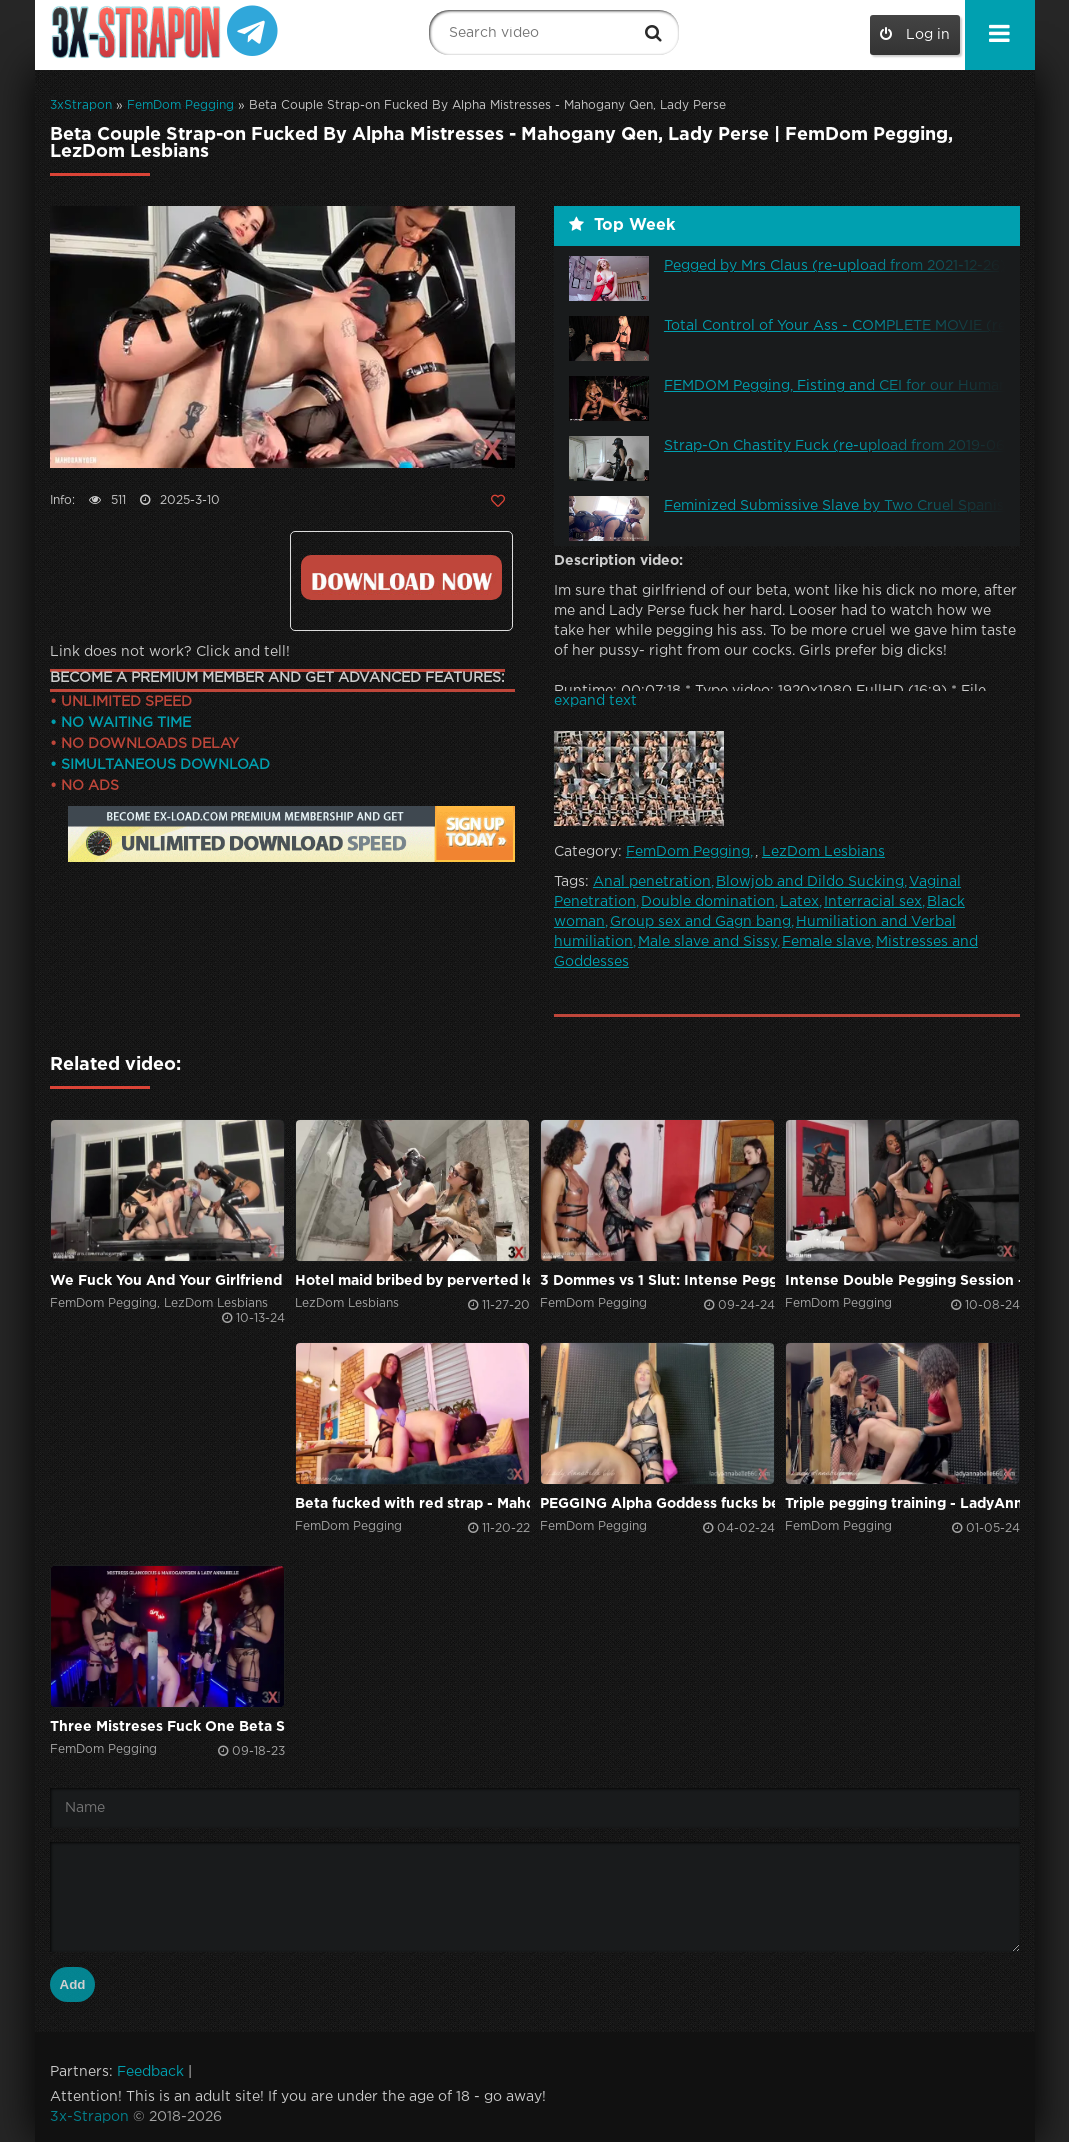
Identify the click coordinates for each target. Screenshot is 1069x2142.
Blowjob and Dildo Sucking (810, 882)
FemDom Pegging (180, 105)
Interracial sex (873, 902)
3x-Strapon (89, 2117)
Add (73, 1984)
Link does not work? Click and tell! (170, 652)
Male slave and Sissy (707, 942)
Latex (799, 902)
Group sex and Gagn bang (700, 922)
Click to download (401, 577)
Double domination (708, 902)
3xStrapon (81, 105)
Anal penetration (652, 882)
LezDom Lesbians (823, 852)
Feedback (150, 2072)
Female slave (826, 942)
